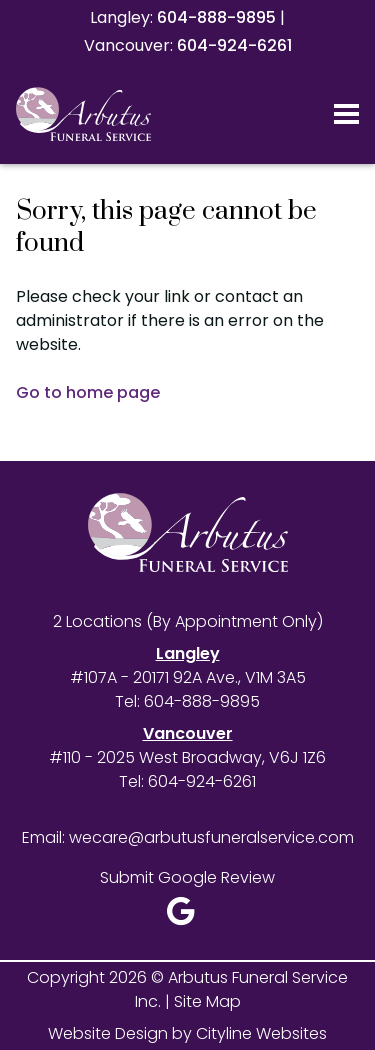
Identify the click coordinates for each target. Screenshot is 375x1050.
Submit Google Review (187, 877)
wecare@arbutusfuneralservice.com (211, 837)
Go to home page (88, 392)
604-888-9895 (216, 17)
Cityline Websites (261, 1033)
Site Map (207, 1001)
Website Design (108, 1033)
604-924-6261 (234, 45)
